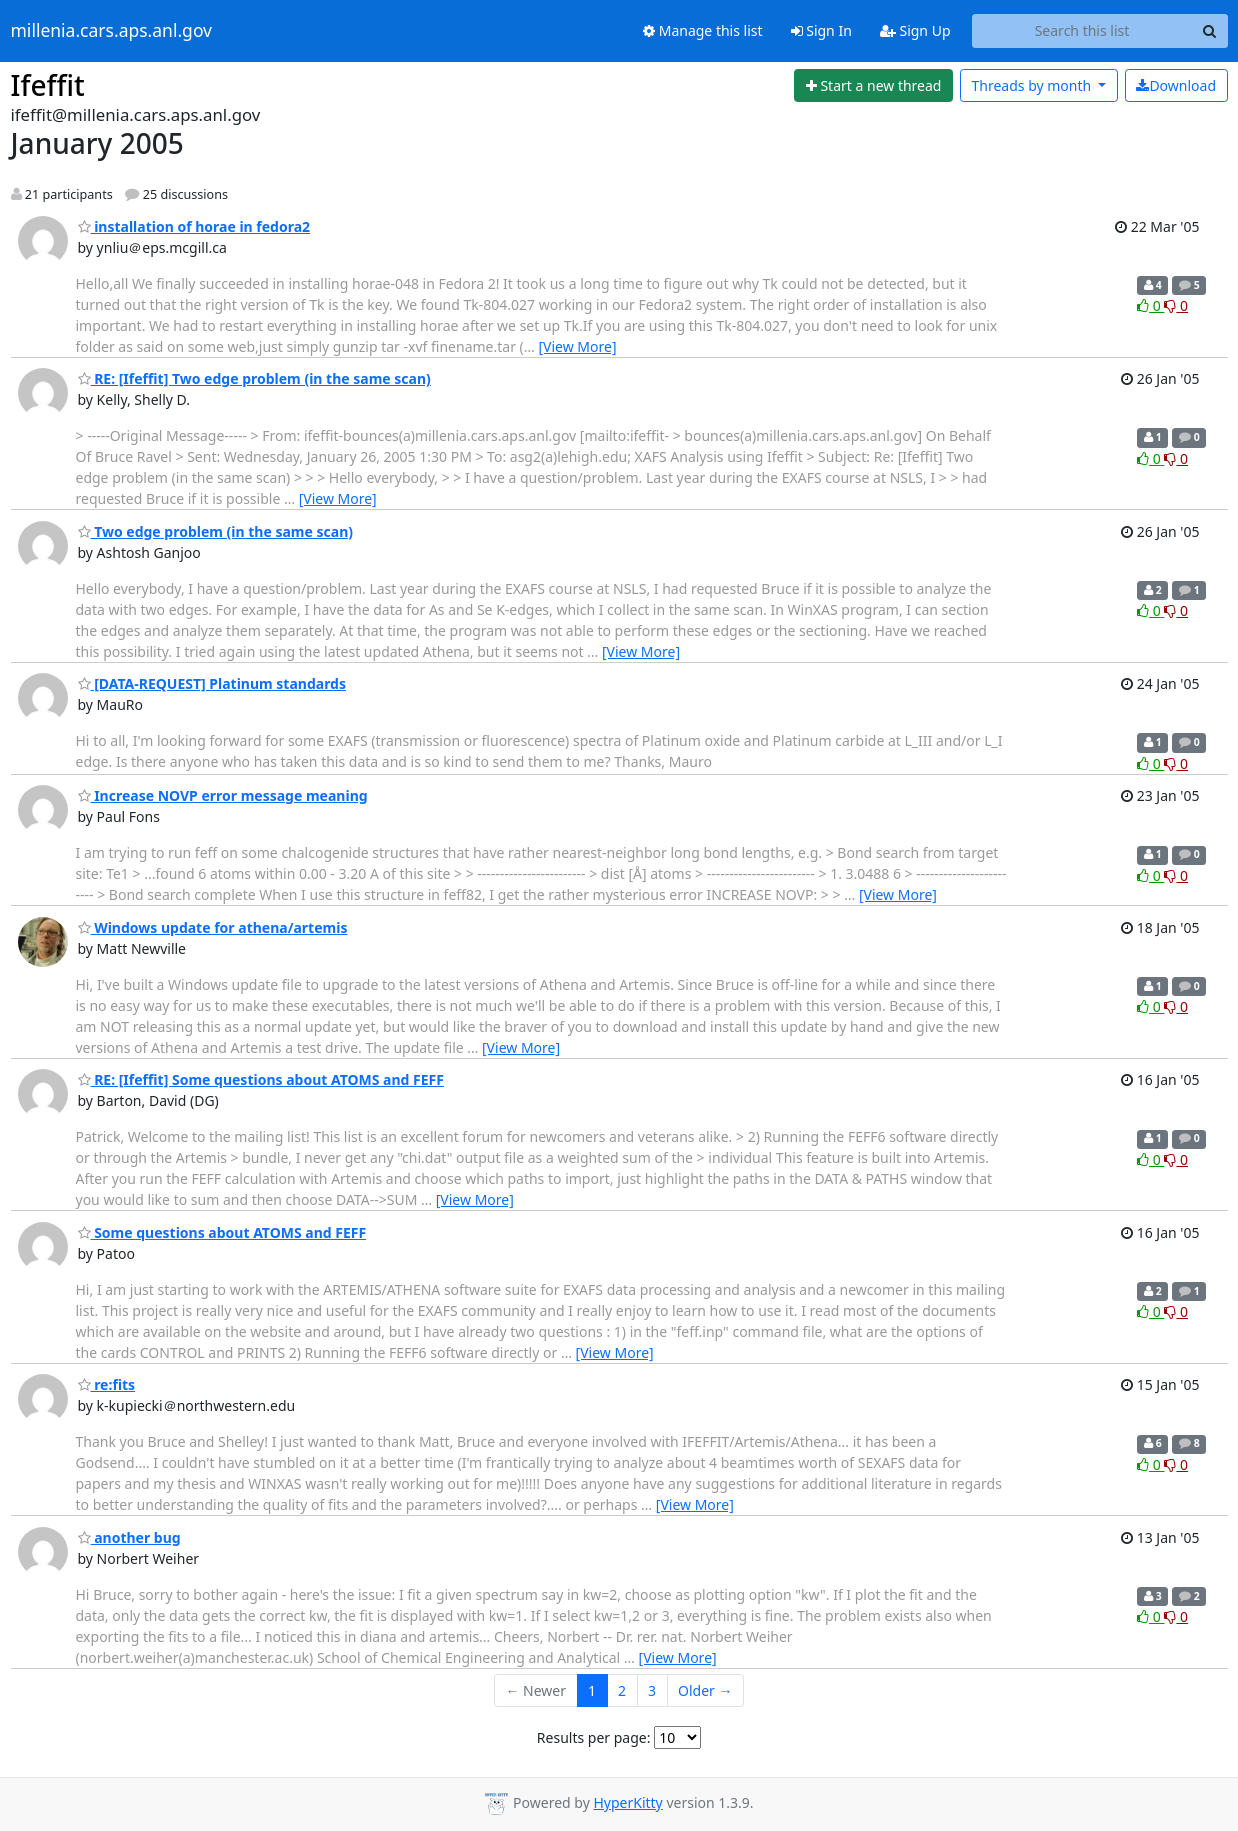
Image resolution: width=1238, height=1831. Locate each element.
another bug (129, 1537)
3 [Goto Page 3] (652, 1690)
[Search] (1210, 31)
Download (1176, 85)
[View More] (577, 346)
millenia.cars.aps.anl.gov (112, 31)
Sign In (821, 30)
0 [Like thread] (1150, 305)
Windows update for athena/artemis (213, 927)
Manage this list (703, 30)
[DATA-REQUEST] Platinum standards (212, 683)
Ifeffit (48, 85)
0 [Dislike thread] (1176, 305)
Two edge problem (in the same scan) (216, 531)
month (1032, 85)
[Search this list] (1082, 31)
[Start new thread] (873, 86)
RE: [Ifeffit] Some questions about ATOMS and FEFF (261, 1079)
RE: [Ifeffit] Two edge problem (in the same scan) (254, 378)
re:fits (107, 1384)
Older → (705, 1690)
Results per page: (594, 1737)
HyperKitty (627, 1802)
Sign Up (915, 30)
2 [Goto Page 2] (622, 1690)
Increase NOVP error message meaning (223, 795)
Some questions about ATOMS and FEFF (222, 1232)
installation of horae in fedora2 (194, 226)
